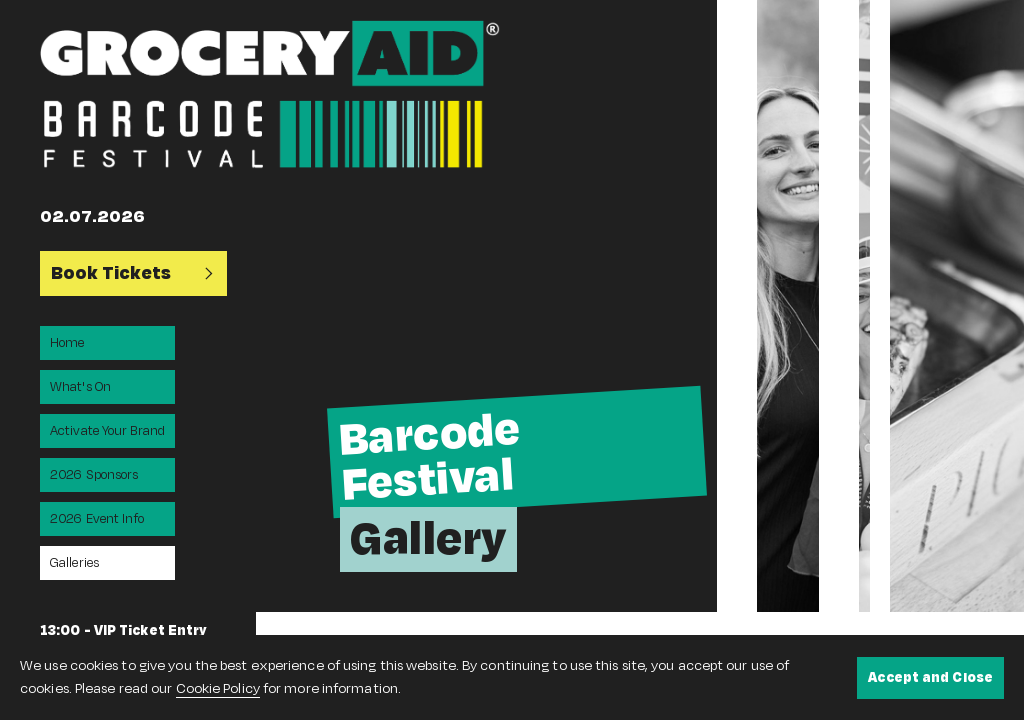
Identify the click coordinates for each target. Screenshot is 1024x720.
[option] (486, 306)
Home (67, 343)
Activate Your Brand (107, 431)
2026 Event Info (97, 519)
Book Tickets (133, 273)
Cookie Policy (218, 688)
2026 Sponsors (94, 475)
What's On (80, 387)
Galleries (74, 563)
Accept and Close (930, 677)
